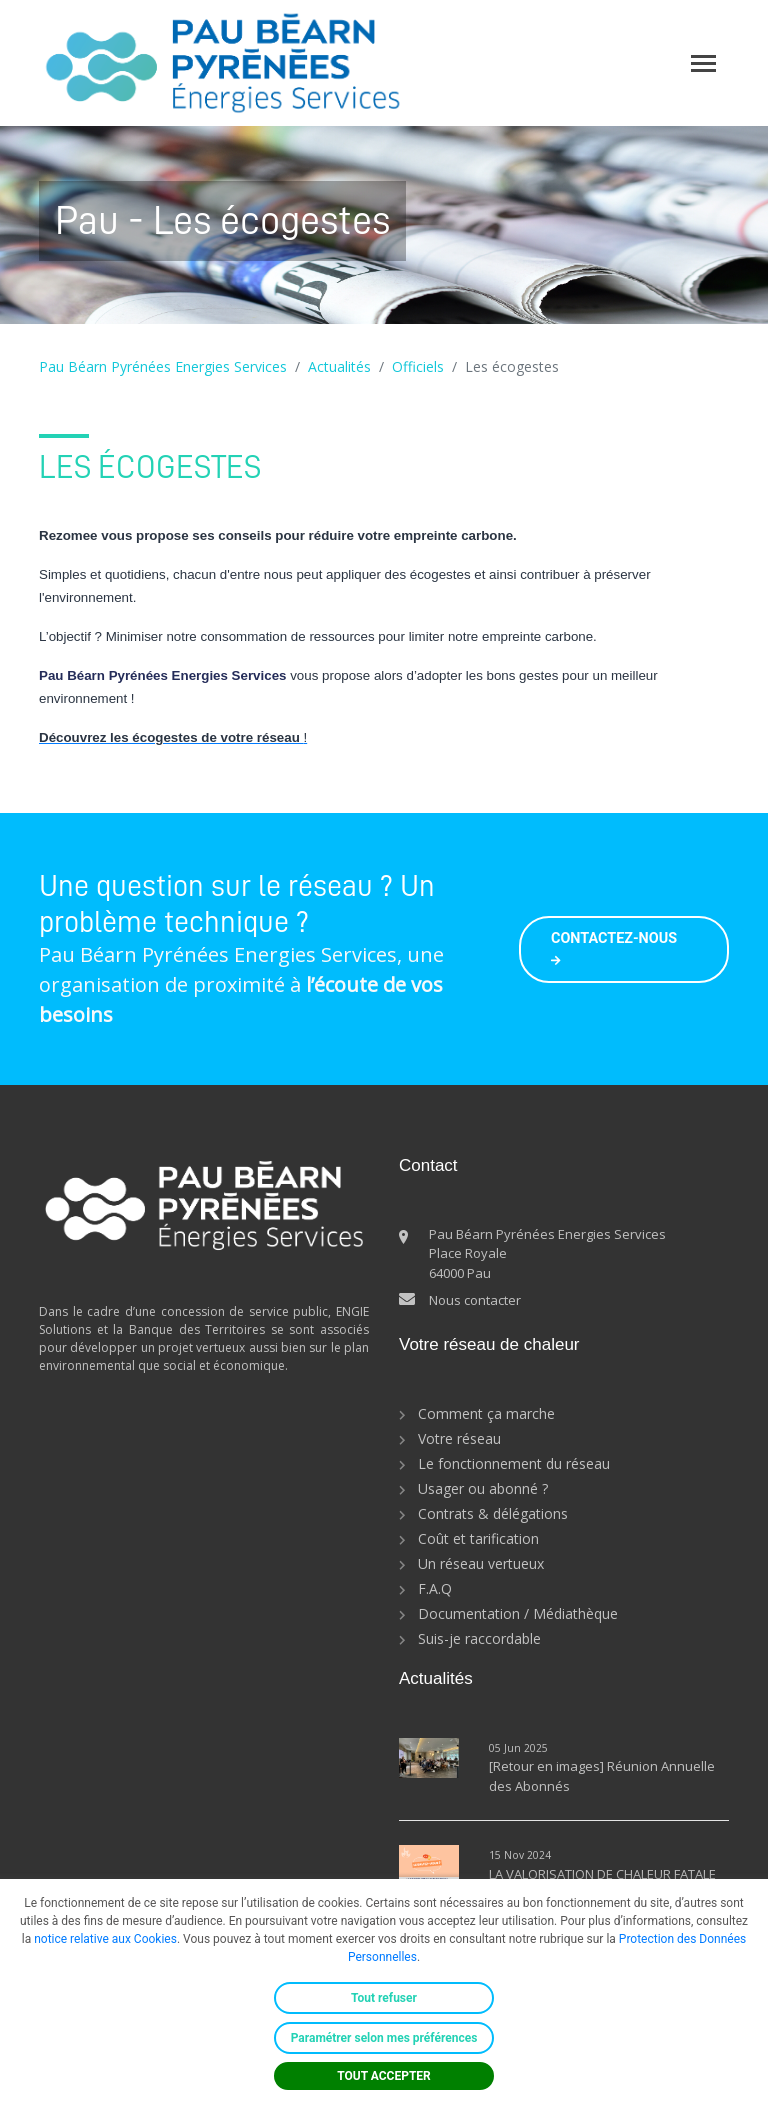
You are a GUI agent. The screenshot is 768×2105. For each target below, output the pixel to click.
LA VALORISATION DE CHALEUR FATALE (602, 1874)
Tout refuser (384, 1998)
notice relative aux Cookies (105, 1939)
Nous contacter (475, 1300)
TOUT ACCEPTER (384, 2076)
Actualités (339, 366)
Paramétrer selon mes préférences (384, 2038)
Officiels (418, 366)
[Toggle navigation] (703, 63)
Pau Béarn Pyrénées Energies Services (163, 366)
